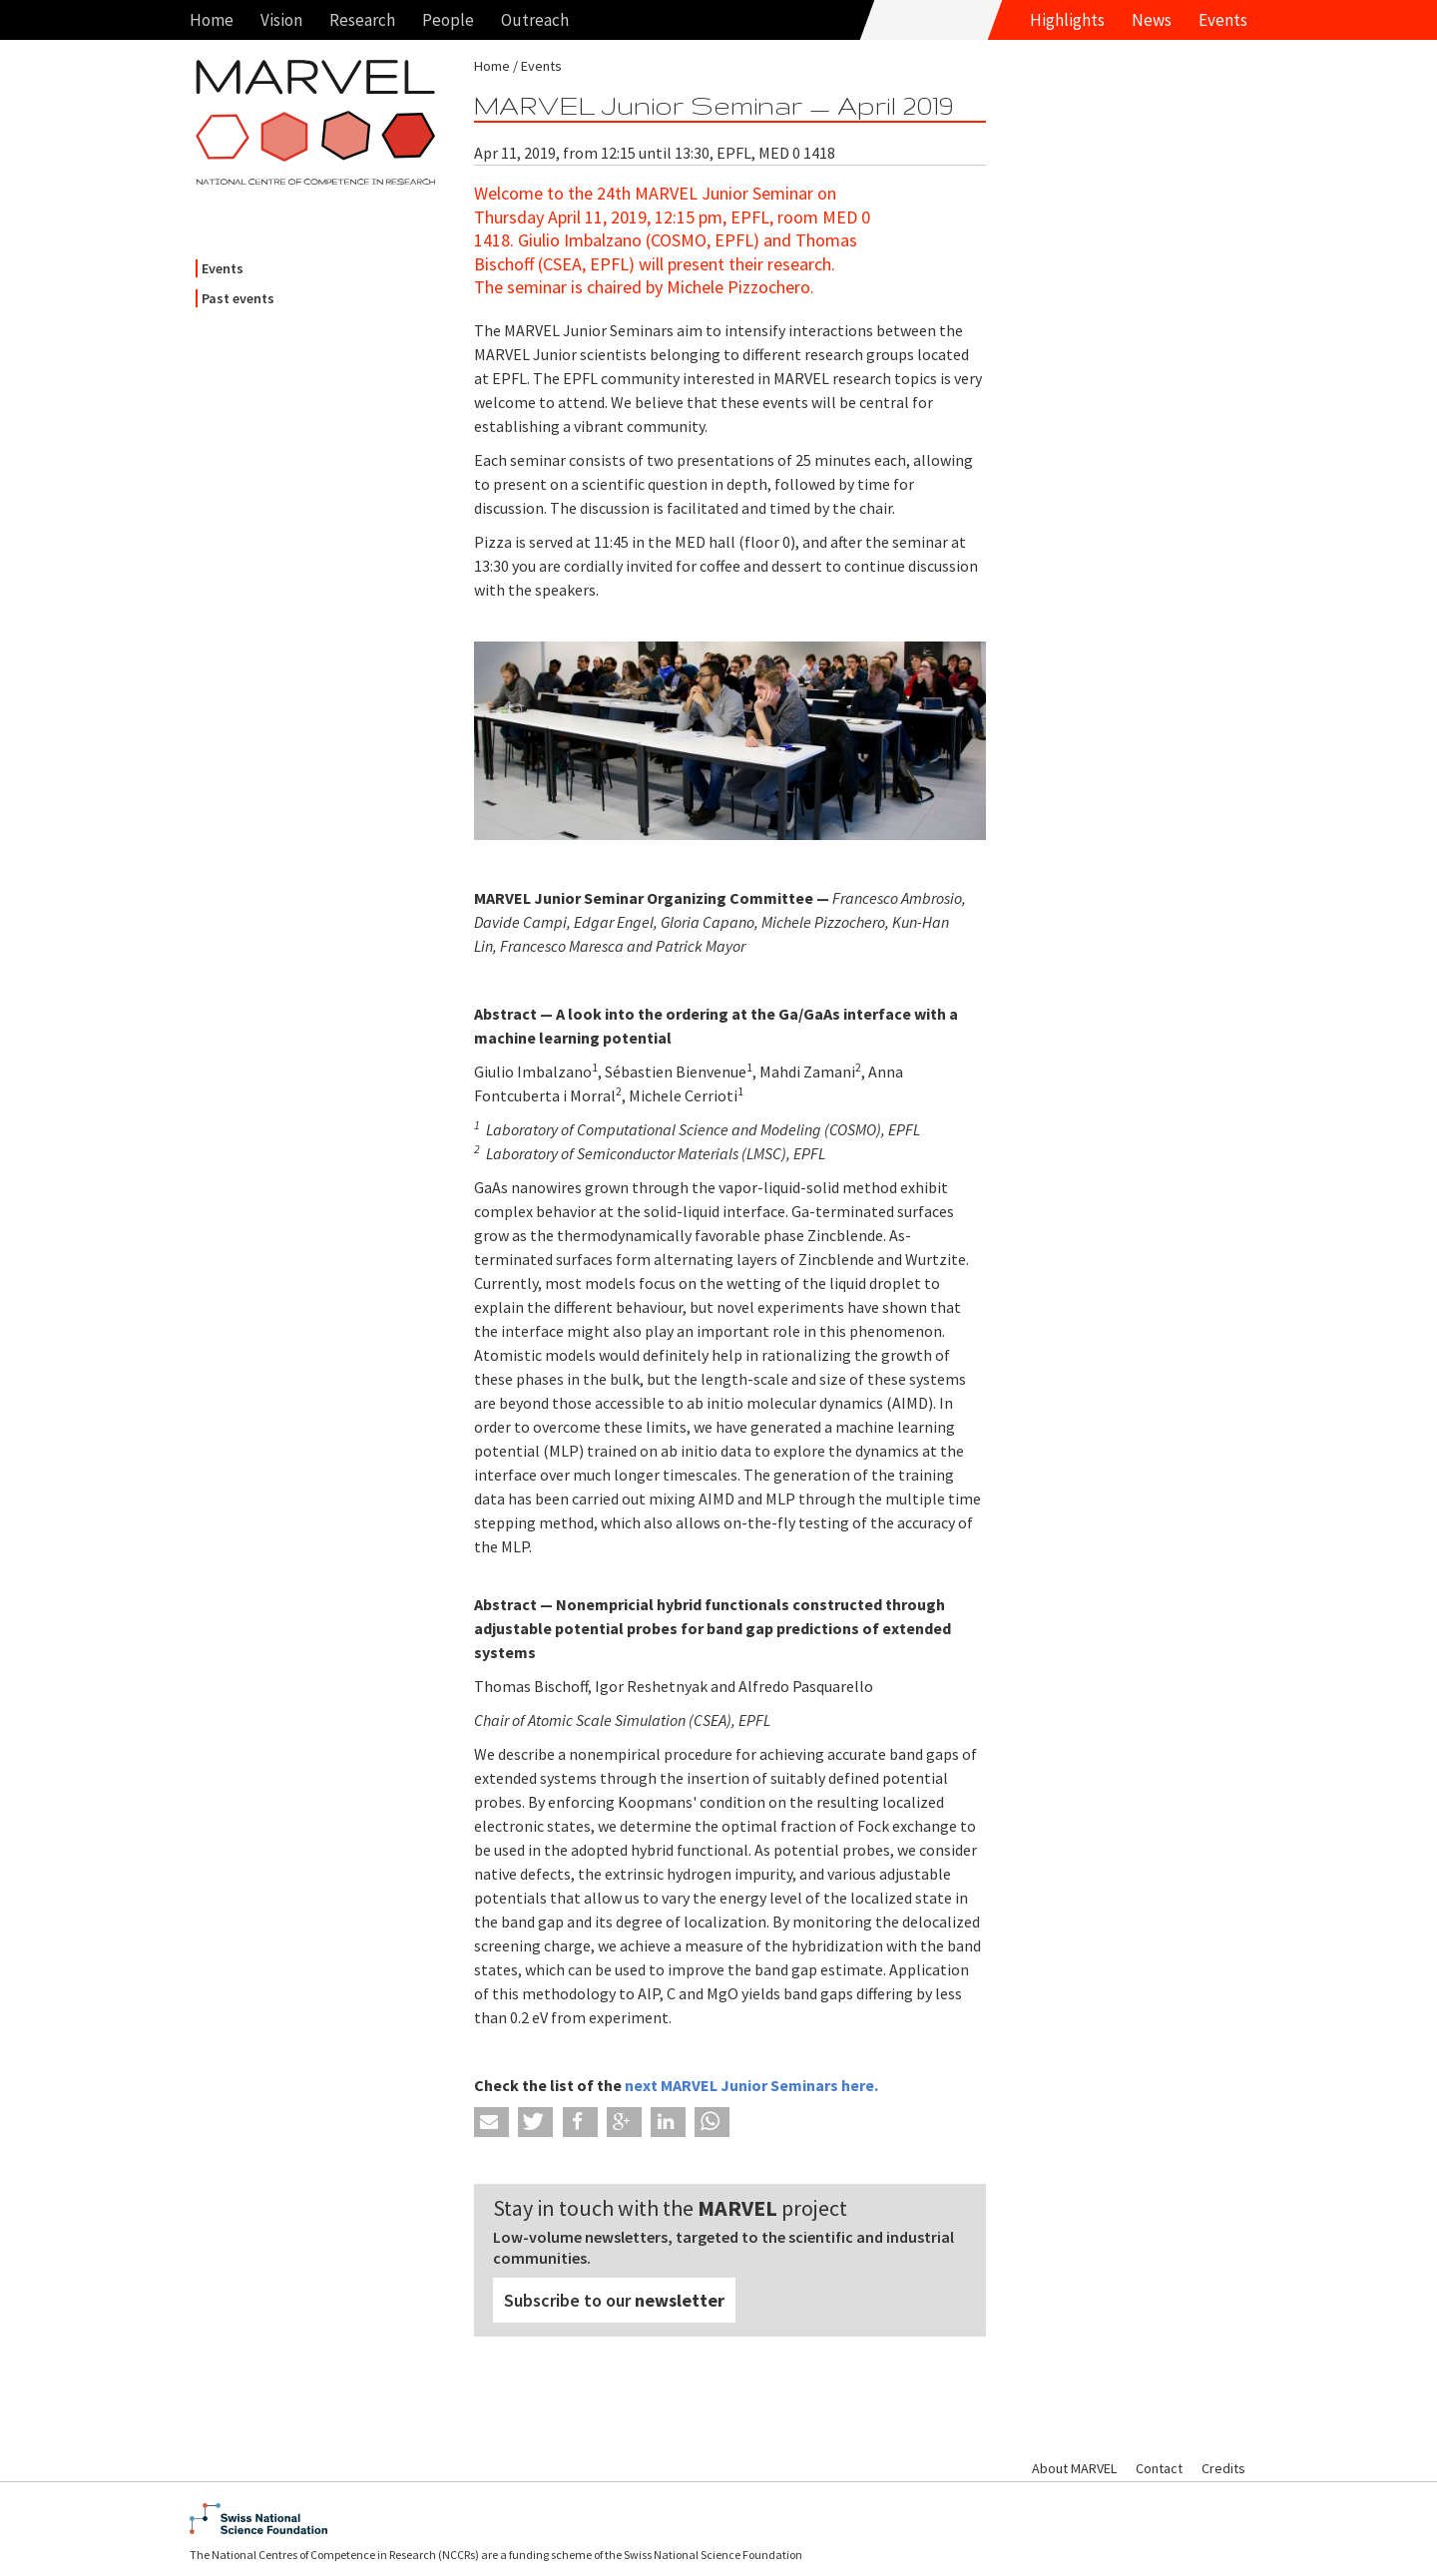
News (1152, 20)
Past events (238, 298)
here (857, 2085)
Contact (1159, 2468)
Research (362, 20)
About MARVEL (1074, 2468)
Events (1222, 20)
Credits (1223, 2468)
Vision (281, 20)
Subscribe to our (614, 2300)
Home (212, 20)
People (448, 20)
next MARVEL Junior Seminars (733, 2085)
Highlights (1067, 20)
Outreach (535, 20)
